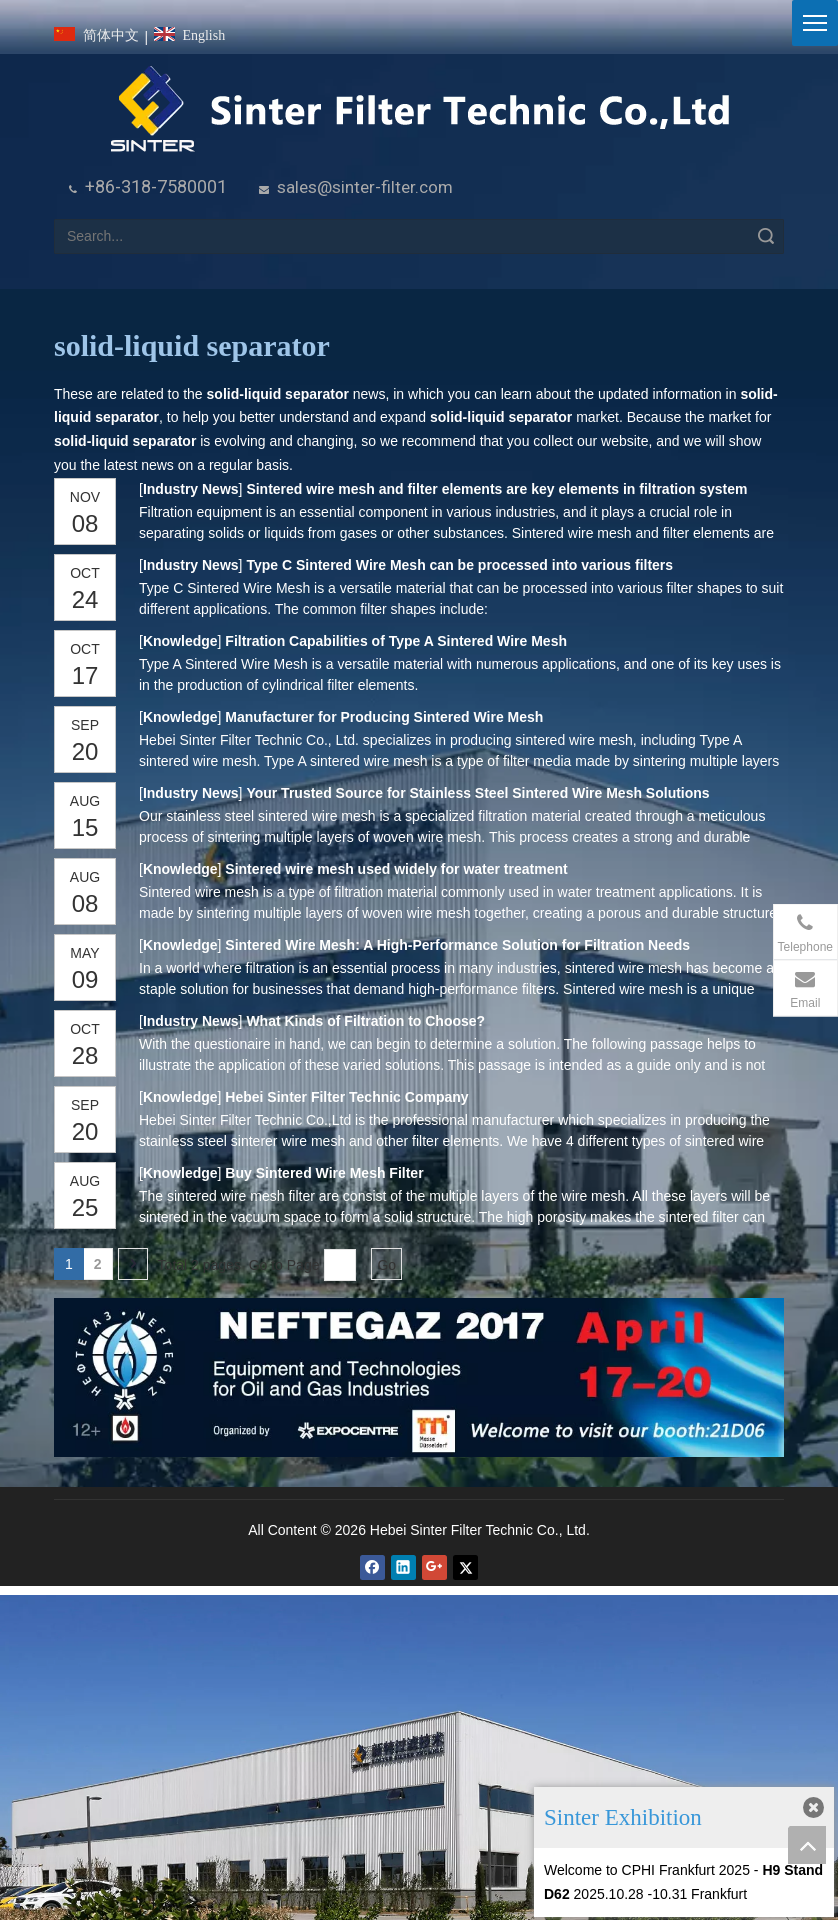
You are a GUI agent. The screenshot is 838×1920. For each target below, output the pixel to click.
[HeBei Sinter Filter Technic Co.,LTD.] (419, 110)
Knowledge (180, 641)
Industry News (190, 489)
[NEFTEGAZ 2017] (419, 1378)
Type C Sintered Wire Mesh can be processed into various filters (459, 565)
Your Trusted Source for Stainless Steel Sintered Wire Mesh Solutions (477, 793)
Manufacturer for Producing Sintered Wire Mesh (384, 717)
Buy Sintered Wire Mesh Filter (324, 1173)
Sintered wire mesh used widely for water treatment (396, 869)
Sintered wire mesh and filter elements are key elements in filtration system (496, 489)
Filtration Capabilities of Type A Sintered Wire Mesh (396, 641)
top (807, 1845)
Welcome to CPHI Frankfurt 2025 (647, 1870)
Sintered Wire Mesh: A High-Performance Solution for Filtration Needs (457, 945)
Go (386, 1265)
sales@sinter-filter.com (365, 187)
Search (766, 236)
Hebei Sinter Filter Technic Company (346, 1097)
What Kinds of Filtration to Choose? (365, 1021)
